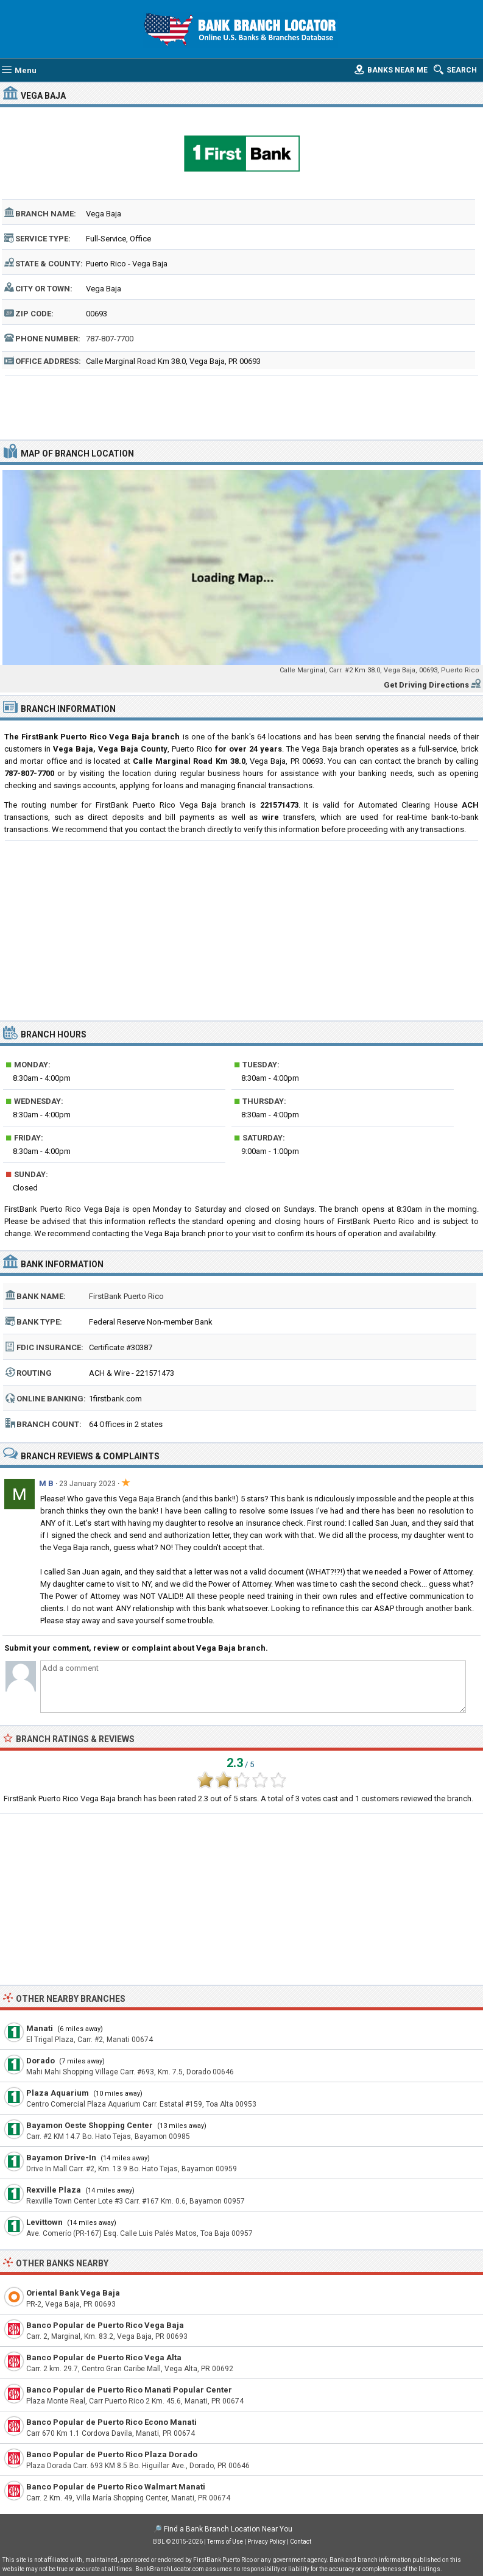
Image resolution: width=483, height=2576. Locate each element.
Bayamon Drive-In (61, 2157)
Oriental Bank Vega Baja (73, 2292)
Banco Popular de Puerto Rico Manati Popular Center (129, 2389)
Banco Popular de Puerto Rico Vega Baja (105, 2325)
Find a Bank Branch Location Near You (228, 2529)
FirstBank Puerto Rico (126, 1296)
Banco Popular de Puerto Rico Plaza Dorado (111, 2454)
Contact (300, 2541)
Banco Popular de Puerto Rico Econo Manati (111, 2422)
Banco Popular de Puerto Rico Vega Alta (104, 2357)
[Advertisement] (241, 406)
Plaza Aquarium (57, 2092)
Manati (39, 2028)
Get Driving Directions (426, 684)
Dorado (40, 2060)
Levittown (44, 2222)
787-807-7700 (109, 338)
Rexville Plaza (53, 2189)
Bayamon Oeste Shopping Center (89, 2125)
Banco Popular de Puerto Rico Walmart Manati (115, 2486)
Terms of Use (225, 2541)
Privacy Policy (266, 2541)
